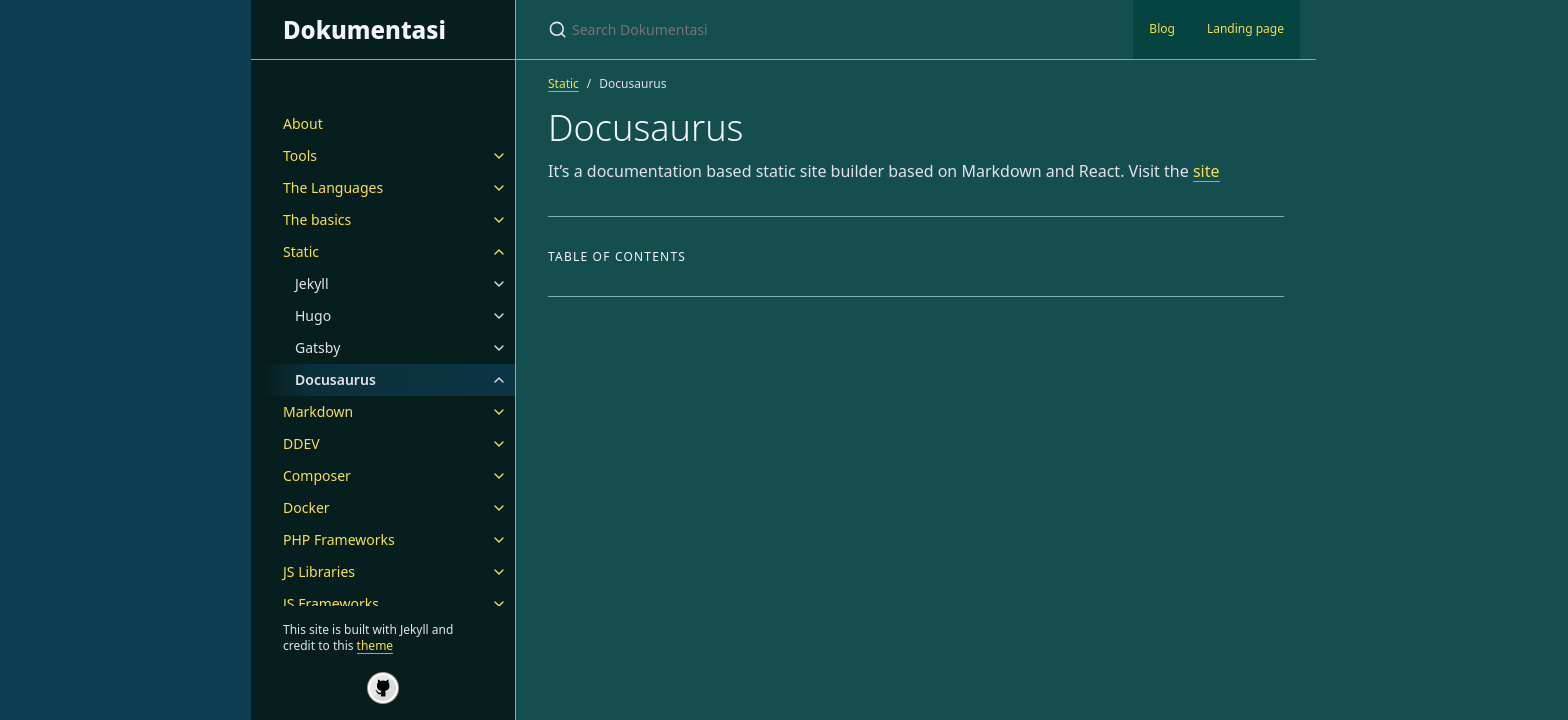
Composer (317, 475)
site (1206, 171)
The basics (317, 219)
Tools (300, 155)
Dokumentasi (364, 29)
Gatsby (317, 347)
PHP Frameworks (339, 539)
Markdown (318, 411)
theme (375, 645)
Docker (306, 507)
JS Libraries (319, 571)
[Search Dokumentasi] (784, 29)
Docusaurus (335, 379)
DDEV (301, 443)
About (303, 123)
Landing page (1245, 28)
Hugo (313, 315)
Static (301, 251)
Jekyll (312, 283)
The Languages (333, 187)
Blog (1162, 28)
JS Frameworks (331, 603)
